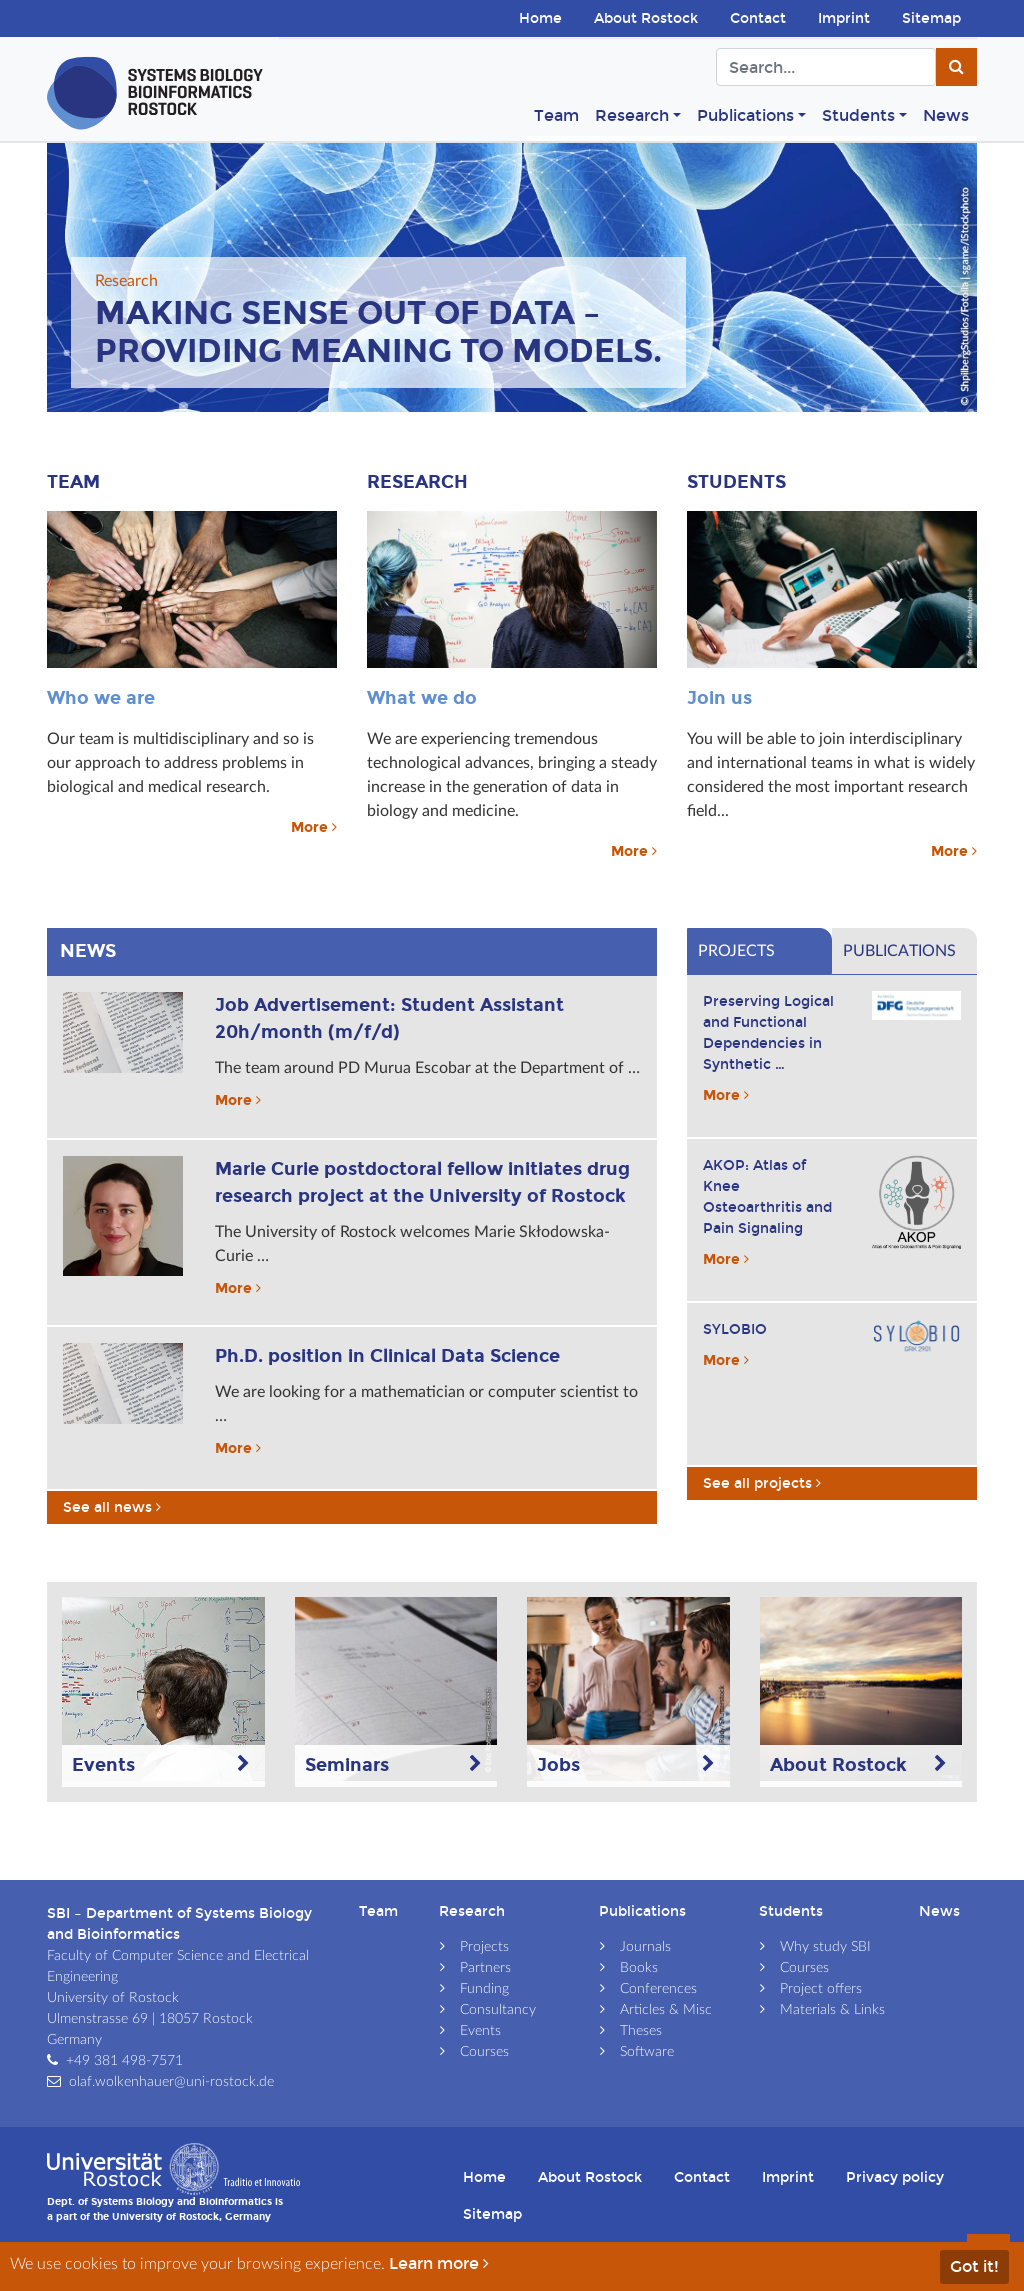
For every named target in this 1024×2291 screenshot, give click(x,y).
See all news (114, 1507)
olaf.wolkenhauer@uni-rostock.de (171, 2082)
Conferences (658, 1989)
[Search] (826, 67)
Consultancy (498, 2010)
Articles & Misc (666, 2010)
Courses (484, 2052)
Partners (485, 1968)
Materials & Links (832, 2010)
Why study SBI (825, 1947)
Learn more (441, 2263)
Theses (641, 2031)
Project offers (821, 1989)
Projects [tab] (736, 951)
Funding (484, 1989)
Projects (484, 1947)
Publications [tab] (899, 951)
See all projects (762, 1483)
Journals (645, 1947)
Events (480, 2031)
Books (639, 1968)
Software (647, 2052)
